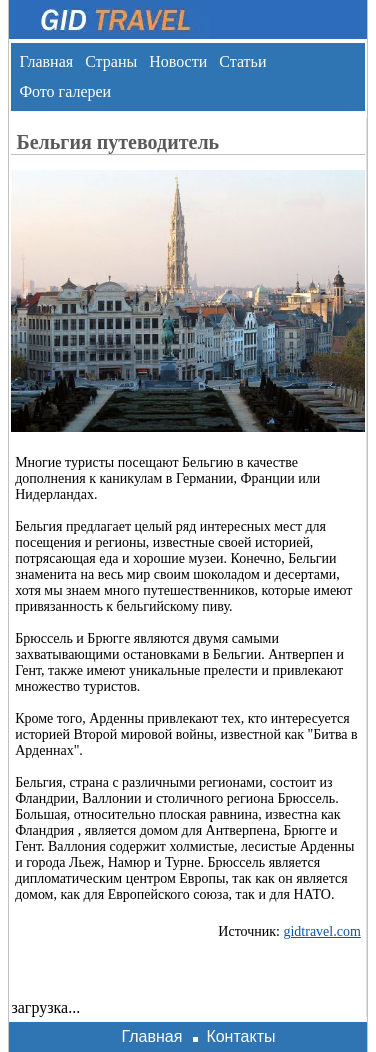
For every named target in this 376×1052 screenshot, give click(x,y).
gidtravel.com (321, 931)
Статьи (242, 61)
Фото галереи (65, 91)
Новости (178, 61)
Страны (111, 61)
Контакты (240, 1036)
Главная (46, 61)
